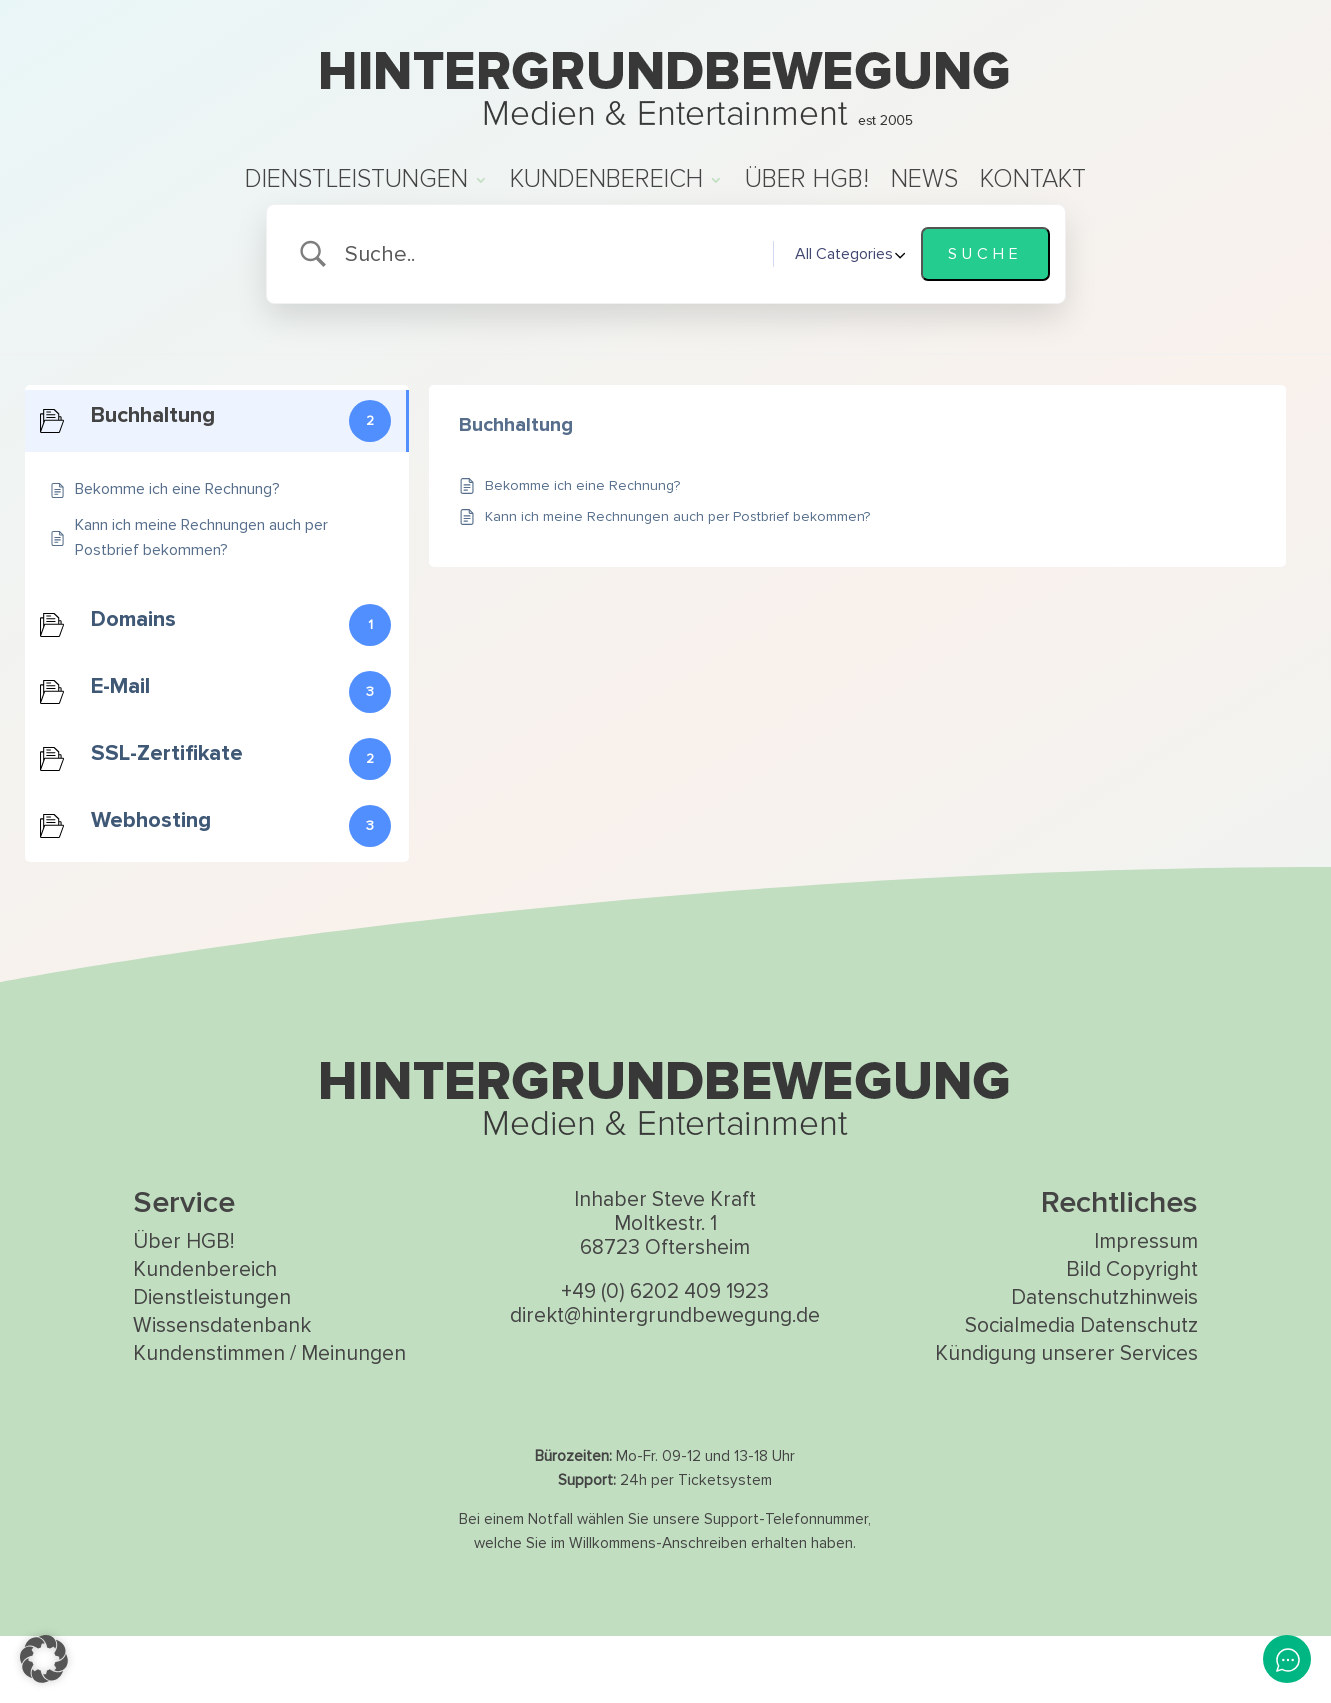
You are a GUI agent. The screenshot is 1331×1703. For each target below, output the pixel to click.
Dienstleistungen (356, 184)
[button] (44, 1659)
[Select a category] (847, 321)
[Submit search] (985, 321)
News (924, 184)
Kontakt (1033, 184)
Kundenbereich (606, 184)
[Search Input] (551, 321)
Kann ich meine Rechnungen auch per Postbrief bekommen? (677, 583)
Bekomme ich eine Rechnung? (582, 552)
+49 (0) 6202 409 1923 (665, 1358)
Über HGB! (807, 184)
